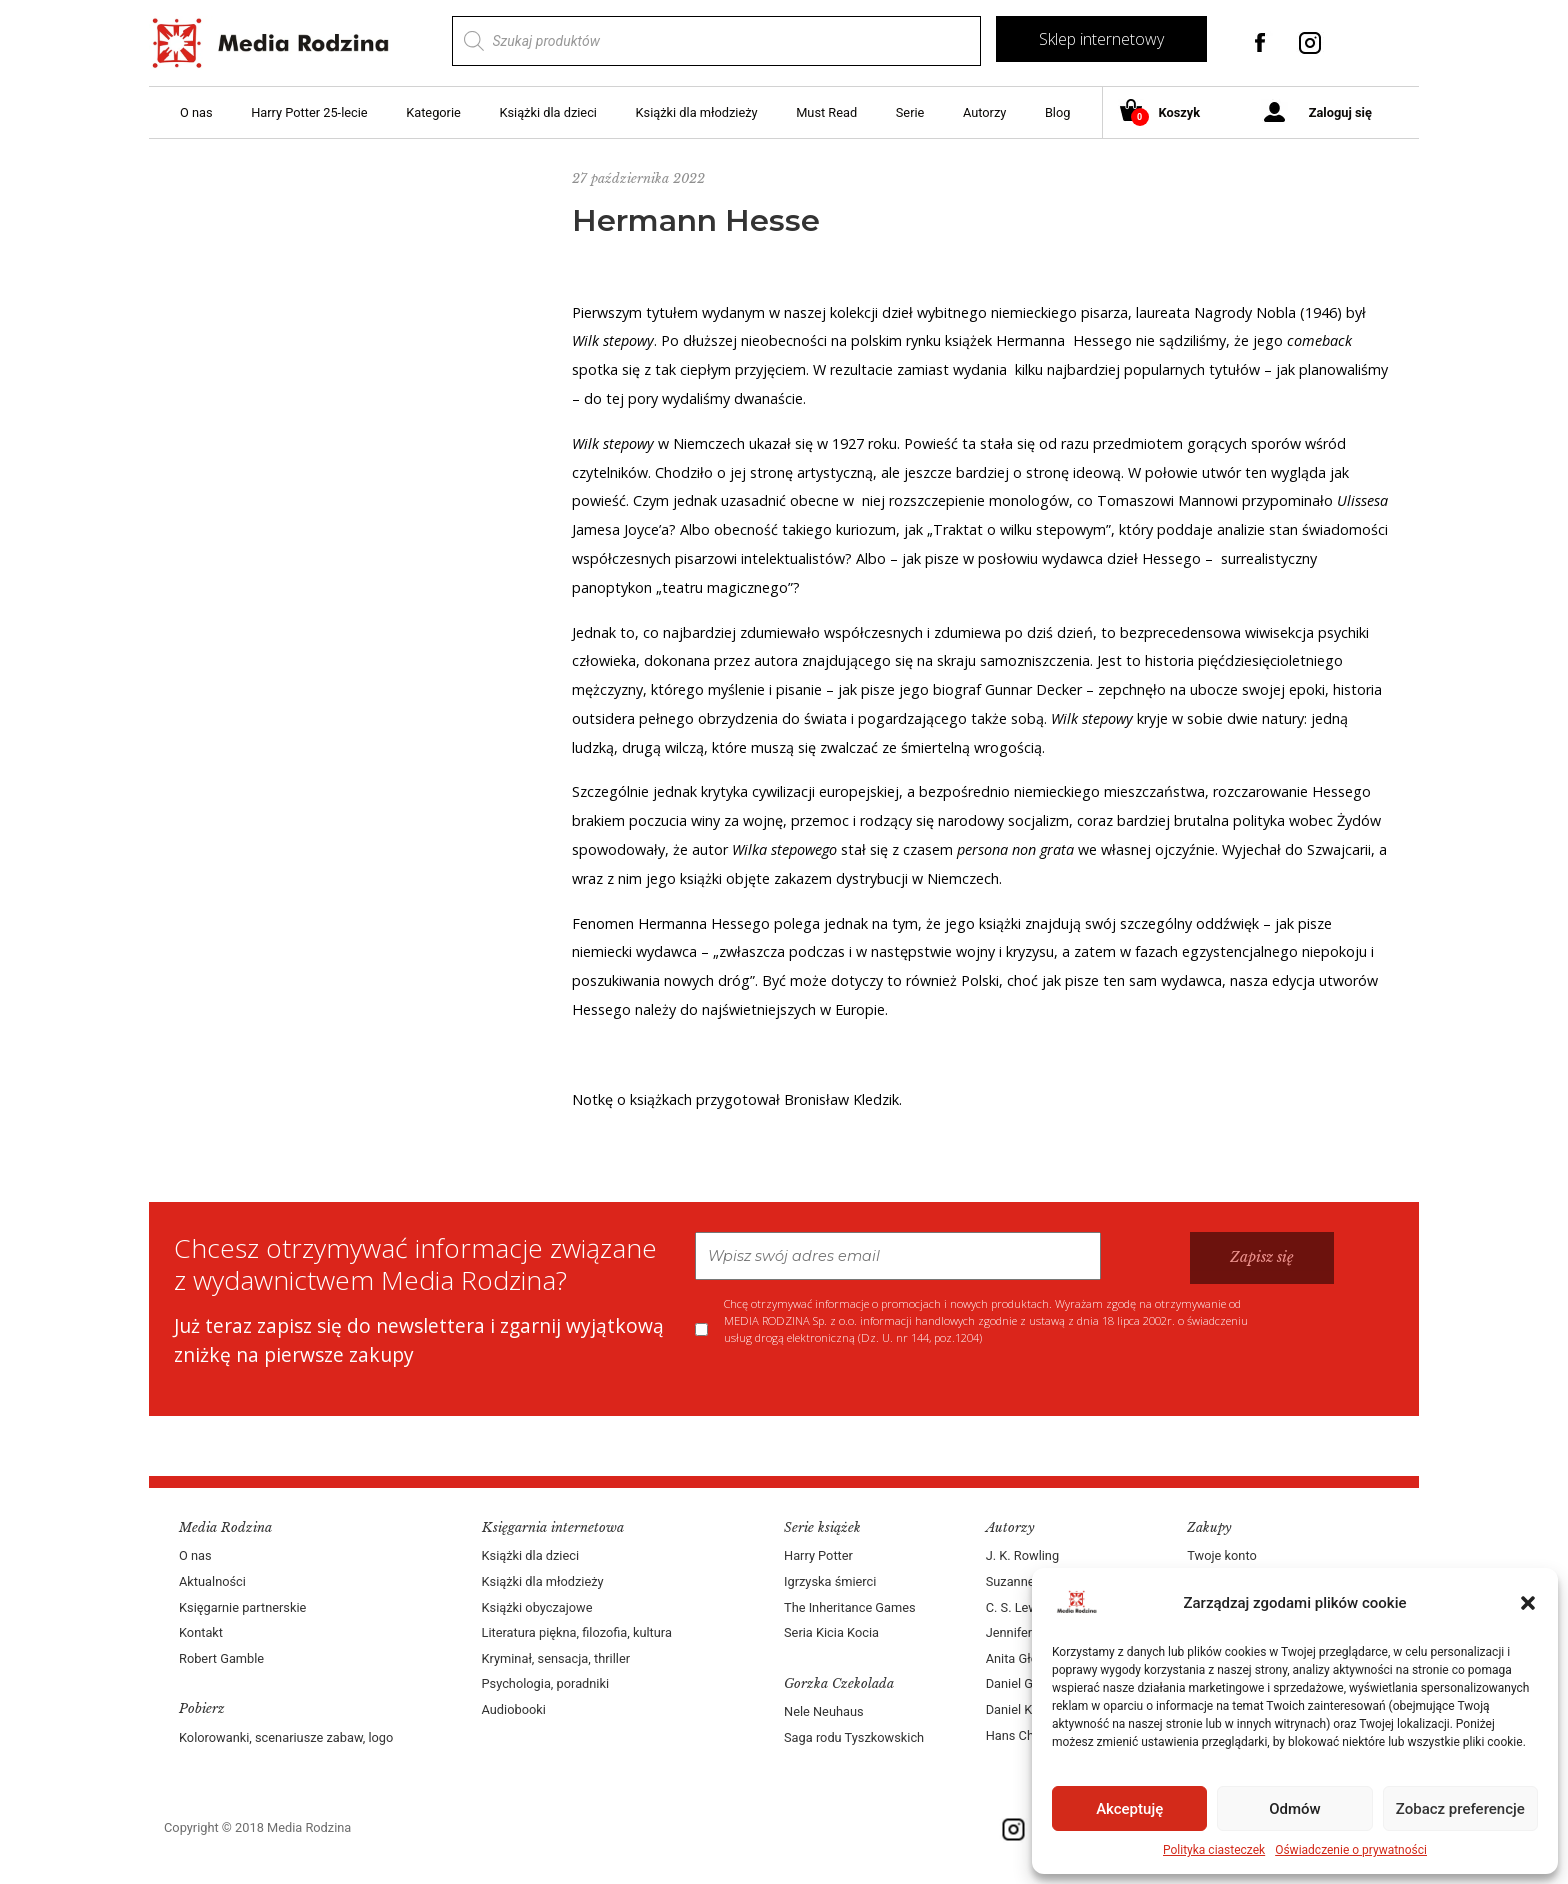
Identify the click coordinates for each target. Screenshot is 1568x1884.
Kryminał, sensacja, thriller (556, 1658)
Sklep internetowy (1101, 39)
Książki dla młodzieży (697, 112)
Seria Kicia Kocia (831, 1632)
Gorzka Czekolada (839, 1683)
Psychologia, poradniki (546, 1683)
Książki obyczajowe (537, 1607)
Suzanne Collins (1031, 1581)
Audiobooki (514, 1709)
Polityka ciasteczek (1214, 1850)
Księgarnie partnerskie (242, 1607)
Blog (1058, 112)
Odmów (1295, 1809)
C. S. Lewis (1017, 1607)
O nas (196, 112)
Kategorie (433, 112)
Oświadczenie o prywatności (1351, 1850)
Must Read (826, 112)
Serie (910, 112)
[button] (1528, 1603)
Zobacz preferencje (1460, 1809)
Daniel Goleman (1031, 1683)
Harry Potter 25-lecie (309, 112)
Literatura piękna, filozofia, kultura (577, 1632)
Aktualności (212, 1581)
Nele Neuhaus (824, 1711)
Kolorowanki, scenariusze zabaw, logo (286, 1737)
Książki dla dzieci (548, 112)
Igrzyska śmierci (830, 1581)
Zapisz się (1262, 1257)
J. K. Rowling (1022, 1555)
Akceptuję (1129, 1809)
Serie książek (822, 1527)
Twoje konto (1221, 1555)
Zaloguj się (1340, 112)
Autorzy (984, 112)
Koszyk (1167, 113)
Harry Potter (818, 1555)
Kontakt (201, 1632)
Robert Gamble (221, 1658)
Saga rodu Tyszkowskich (854, 1737)
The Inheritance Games (850, 1607)
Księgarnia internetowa (553, 1527)
